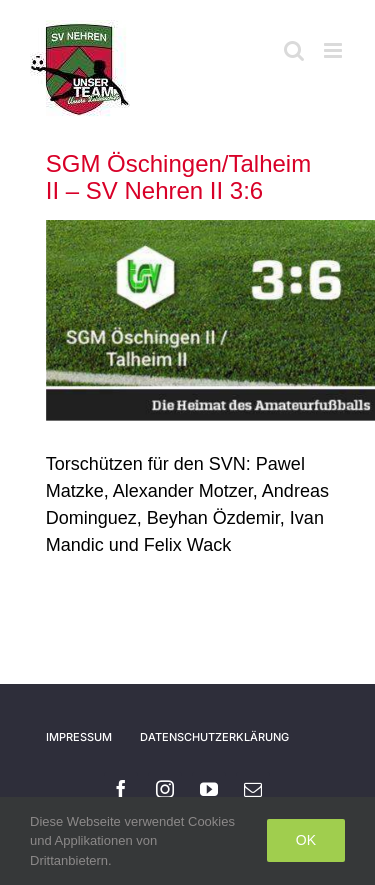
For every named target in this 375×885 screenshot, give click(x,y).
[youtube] (209, 789)
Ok (306, 840)
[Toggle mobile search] (294, 50)
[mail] (253, 789)
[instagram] (165, 789)
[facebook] (121, 789)
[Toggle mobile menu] (334, 50)
